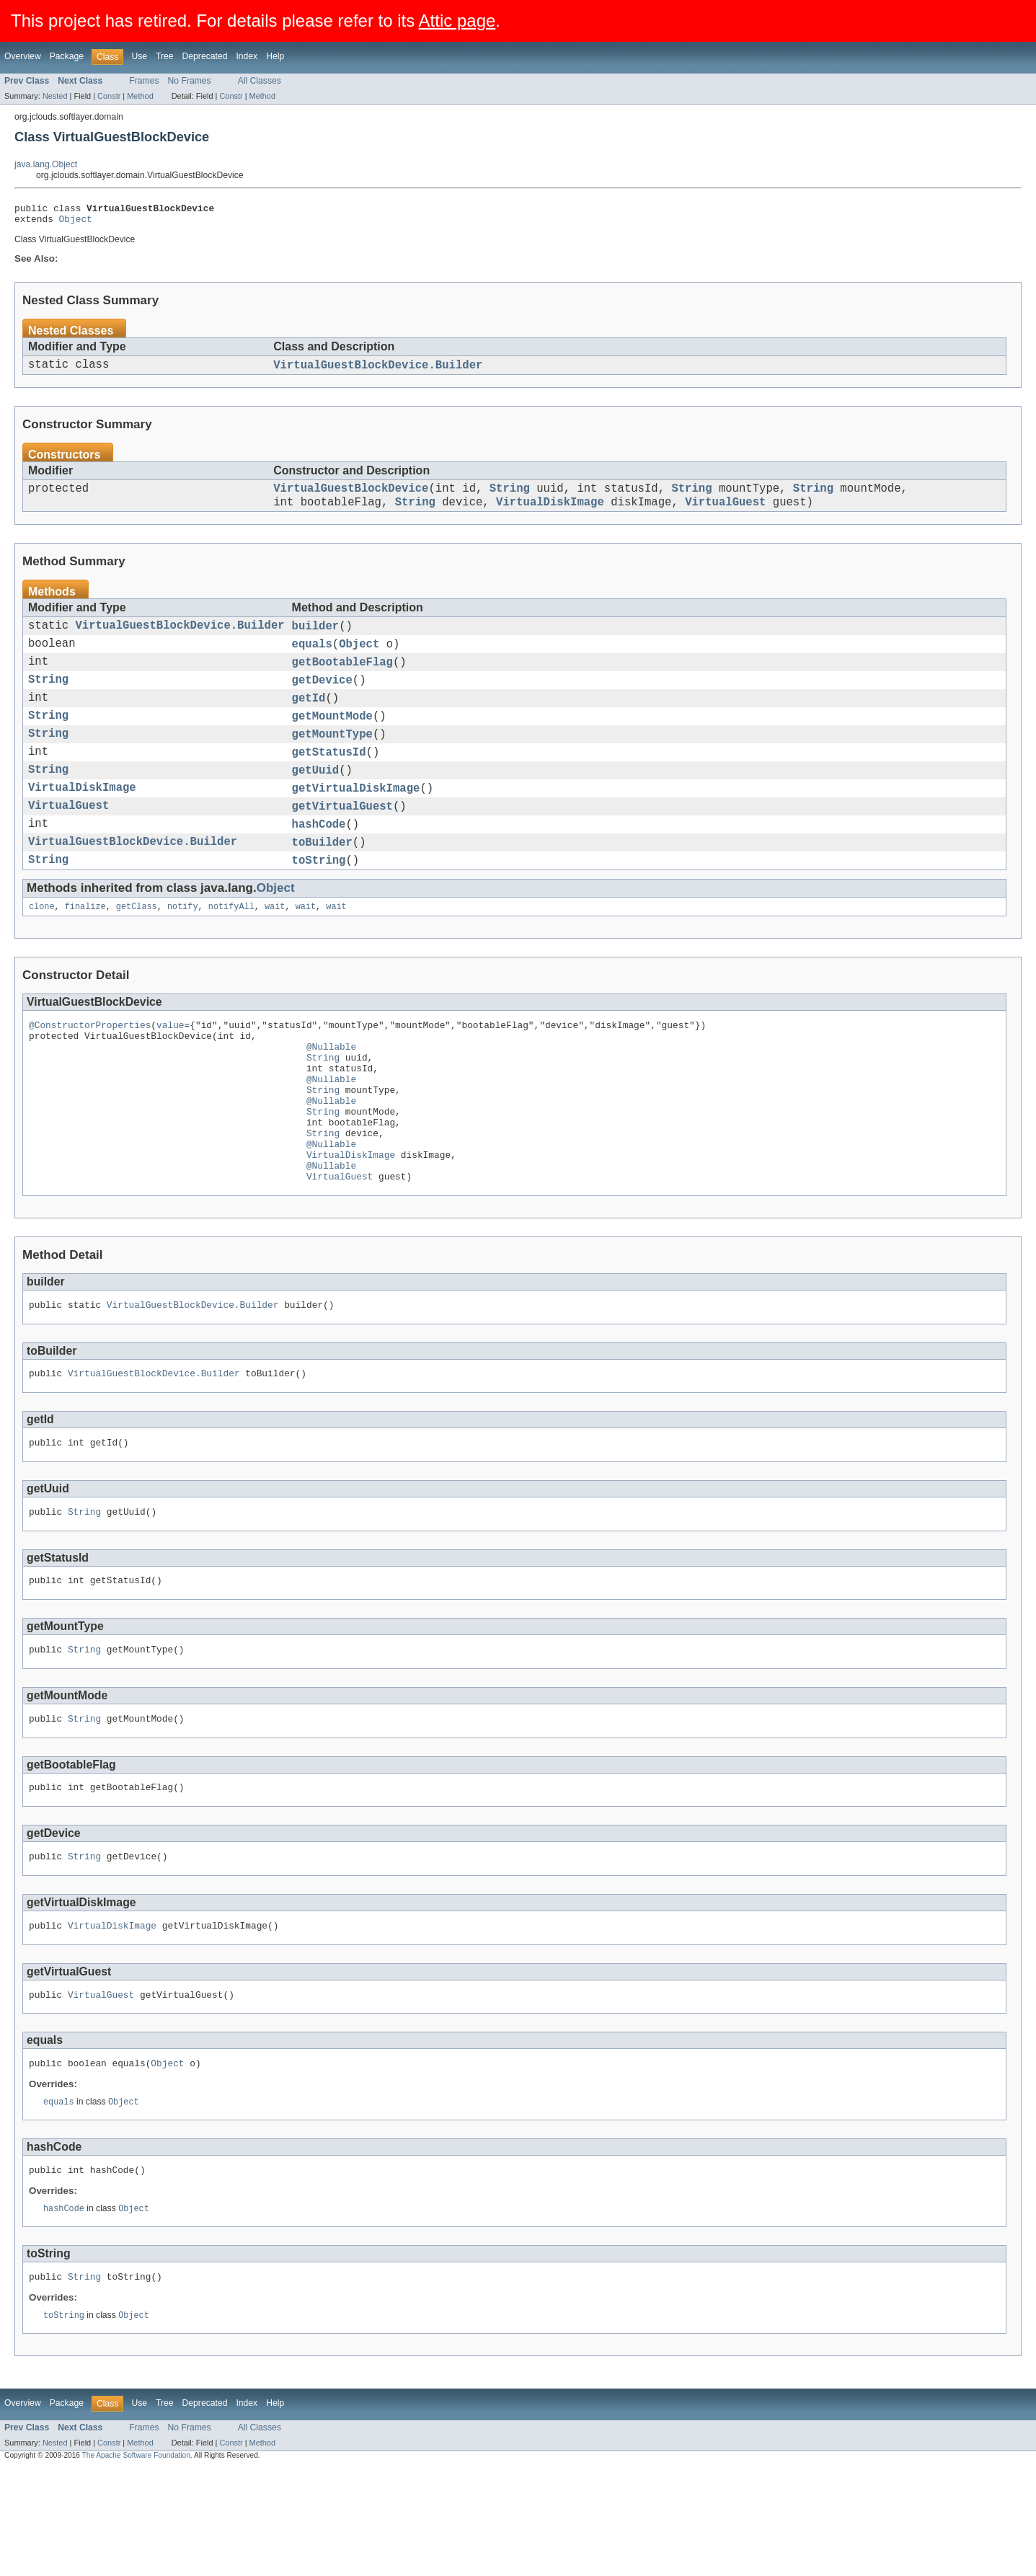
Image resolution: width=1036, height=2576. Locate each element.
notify (182, 949)
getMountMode (332, 740)
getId (309, 719)
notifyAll (231, 949)
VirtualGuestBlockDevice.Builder (377, 371)
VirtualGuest (725, 513)
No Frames (189, 81)
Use (139, 56)
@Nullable (331, 1095)
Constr (108, 96)
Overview (22, 56)
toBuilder (322, 881)
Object (75, 222)
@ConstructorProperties (90, 1069)
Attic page (457, 20)
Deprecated (205, 56)
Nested (55, 96)
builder (316, 639)
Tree (165, 56)
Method (140, 96)
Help (275, 56)
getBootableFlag (342, 679)
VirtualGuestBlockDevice (350, 497)
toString (319, 901)
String (510, 497)
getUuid (316, 800)
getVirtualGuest (342, 841)
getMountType (332, 760)
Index (246, 56)
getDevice (322, 699)
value (170, 1069)
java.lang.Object (45, 164)
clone (42, 949)
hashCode (319, 861)
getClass (136, 949)
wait (275, 949)
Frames (144, 81)
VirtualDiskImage (550, 513)
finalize (85, 949)
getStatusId (329, 780)
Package (67, 56)
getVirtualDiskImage (356, 820)
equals (312, 659)
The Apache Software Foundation (136, 2563)
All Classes (259, 81)
